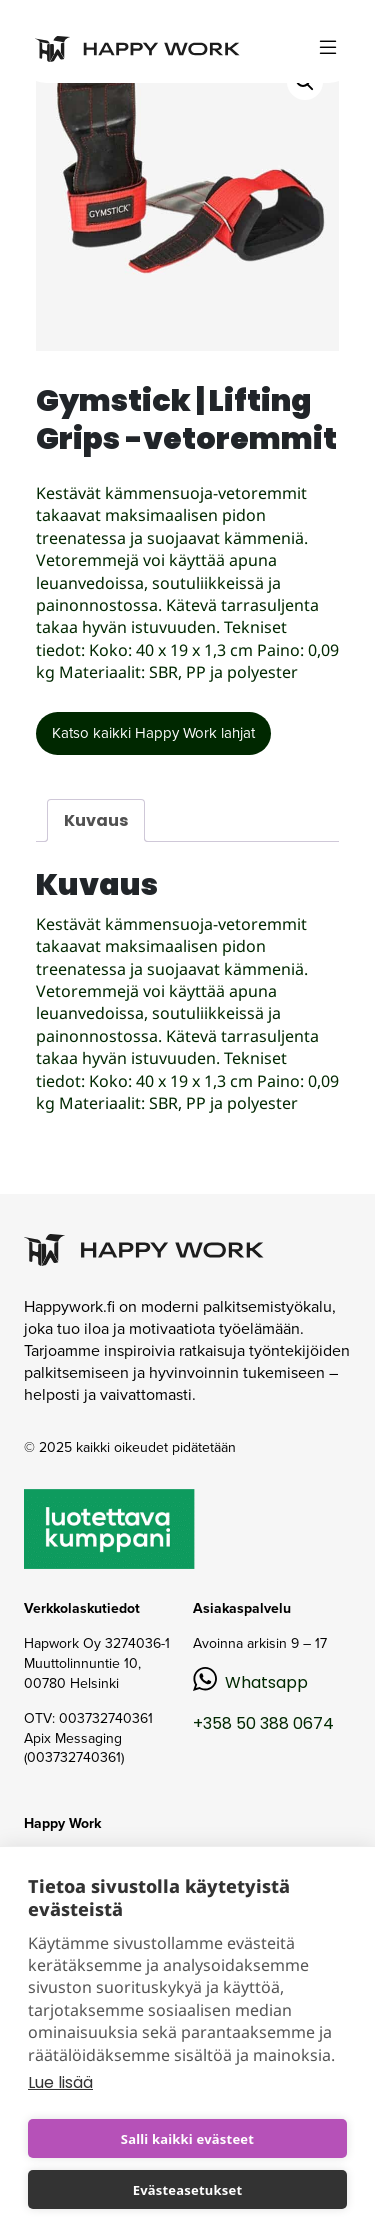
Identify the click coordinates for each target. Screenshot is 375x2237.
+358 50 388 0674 (263, 1723)
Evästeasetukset (188, 2190)
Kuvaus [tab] (96, 820)
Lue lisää (60, 2082)
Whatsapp (266, 1682)
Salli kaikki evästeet (187, 2139)
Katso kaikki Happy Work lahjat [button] (153, 733)
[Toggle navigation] (328, 47)
